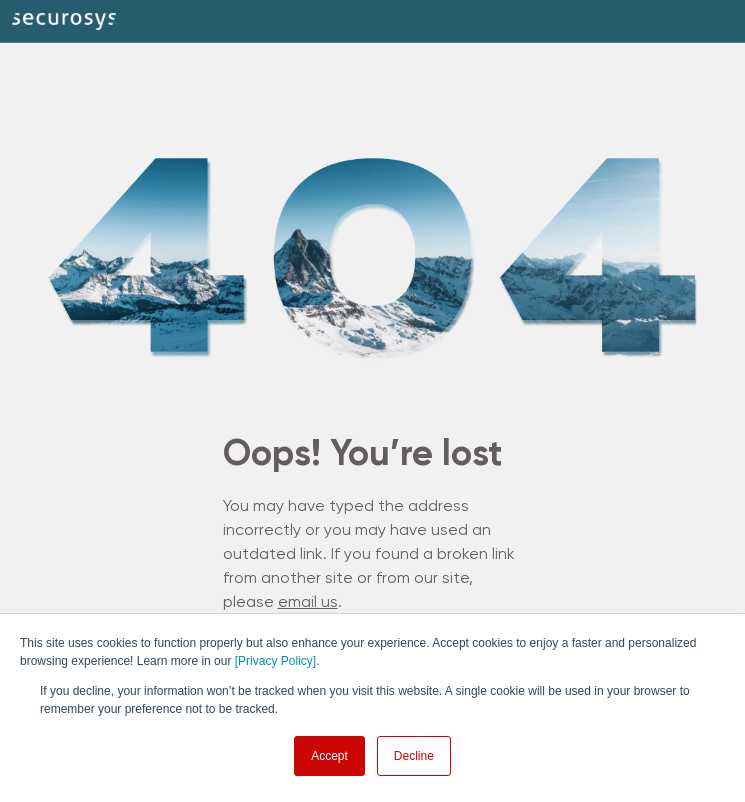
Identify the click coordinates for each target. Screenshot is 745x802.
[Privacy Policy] (275, 661)
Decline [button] (414, 756)
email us (308, 603)
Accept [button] (329, 756)
